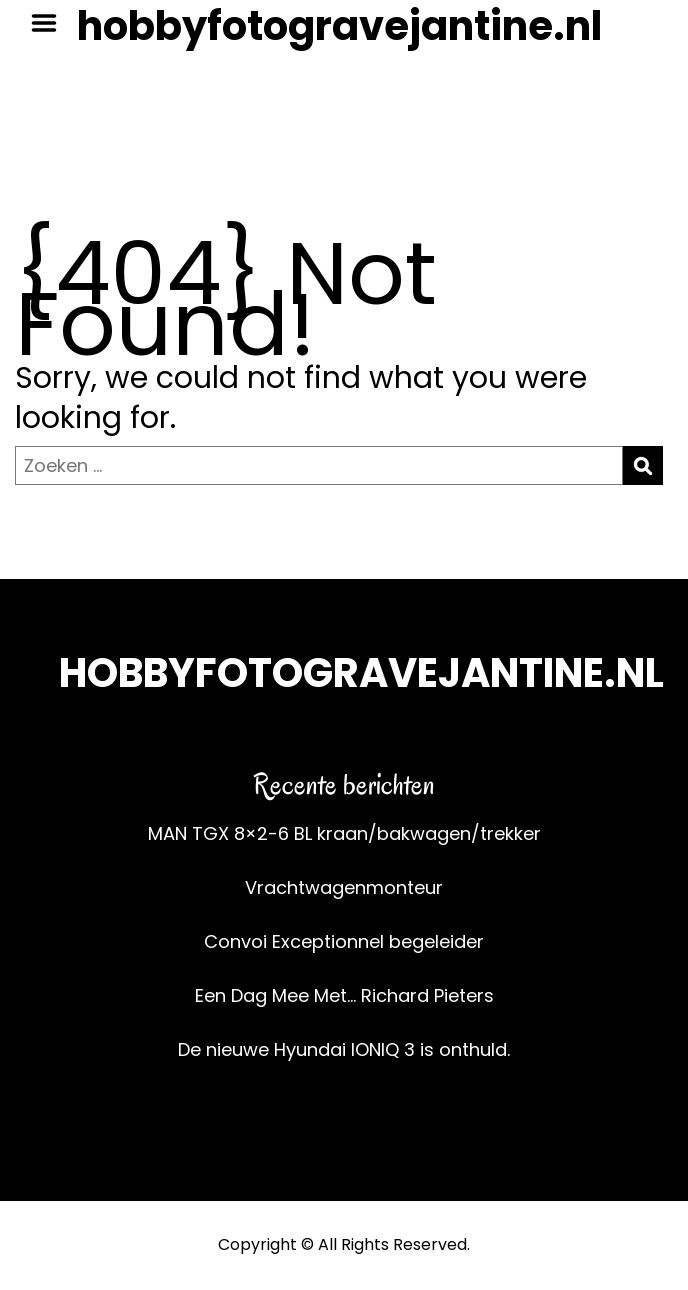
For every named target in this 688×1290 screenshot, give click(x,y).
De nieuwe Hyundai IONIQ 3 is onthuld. (344, 1049)
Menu (51, 23)
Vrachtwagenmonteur (344, 887)
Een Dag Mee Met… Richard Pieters (344, 995)
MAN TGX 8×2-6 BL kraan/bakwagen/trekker (344, 833)
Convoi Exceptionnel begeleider (344, 941)
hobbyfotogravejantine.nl (339, 26)
